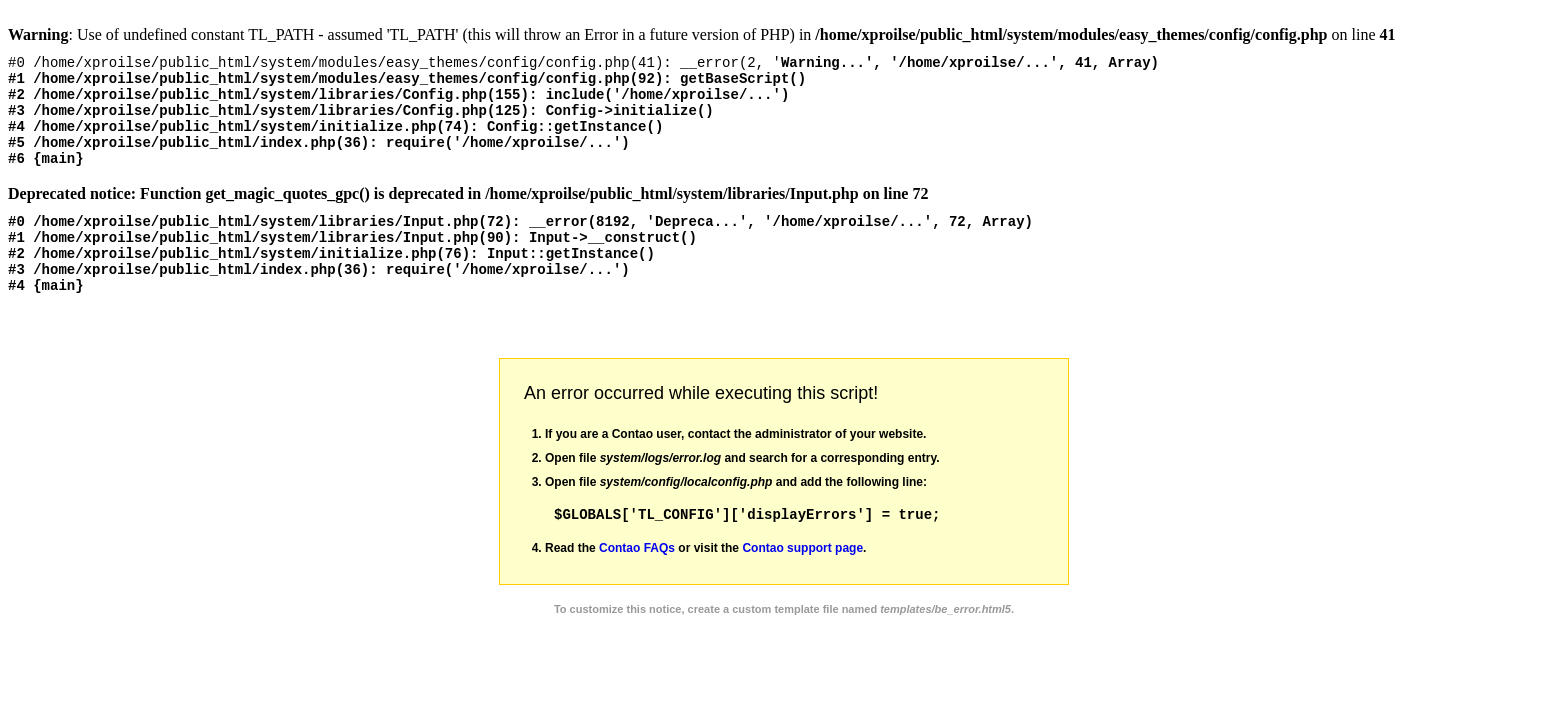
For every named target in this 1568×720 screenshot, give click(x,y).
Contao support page (802, 584)
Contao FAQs (637, 584)
